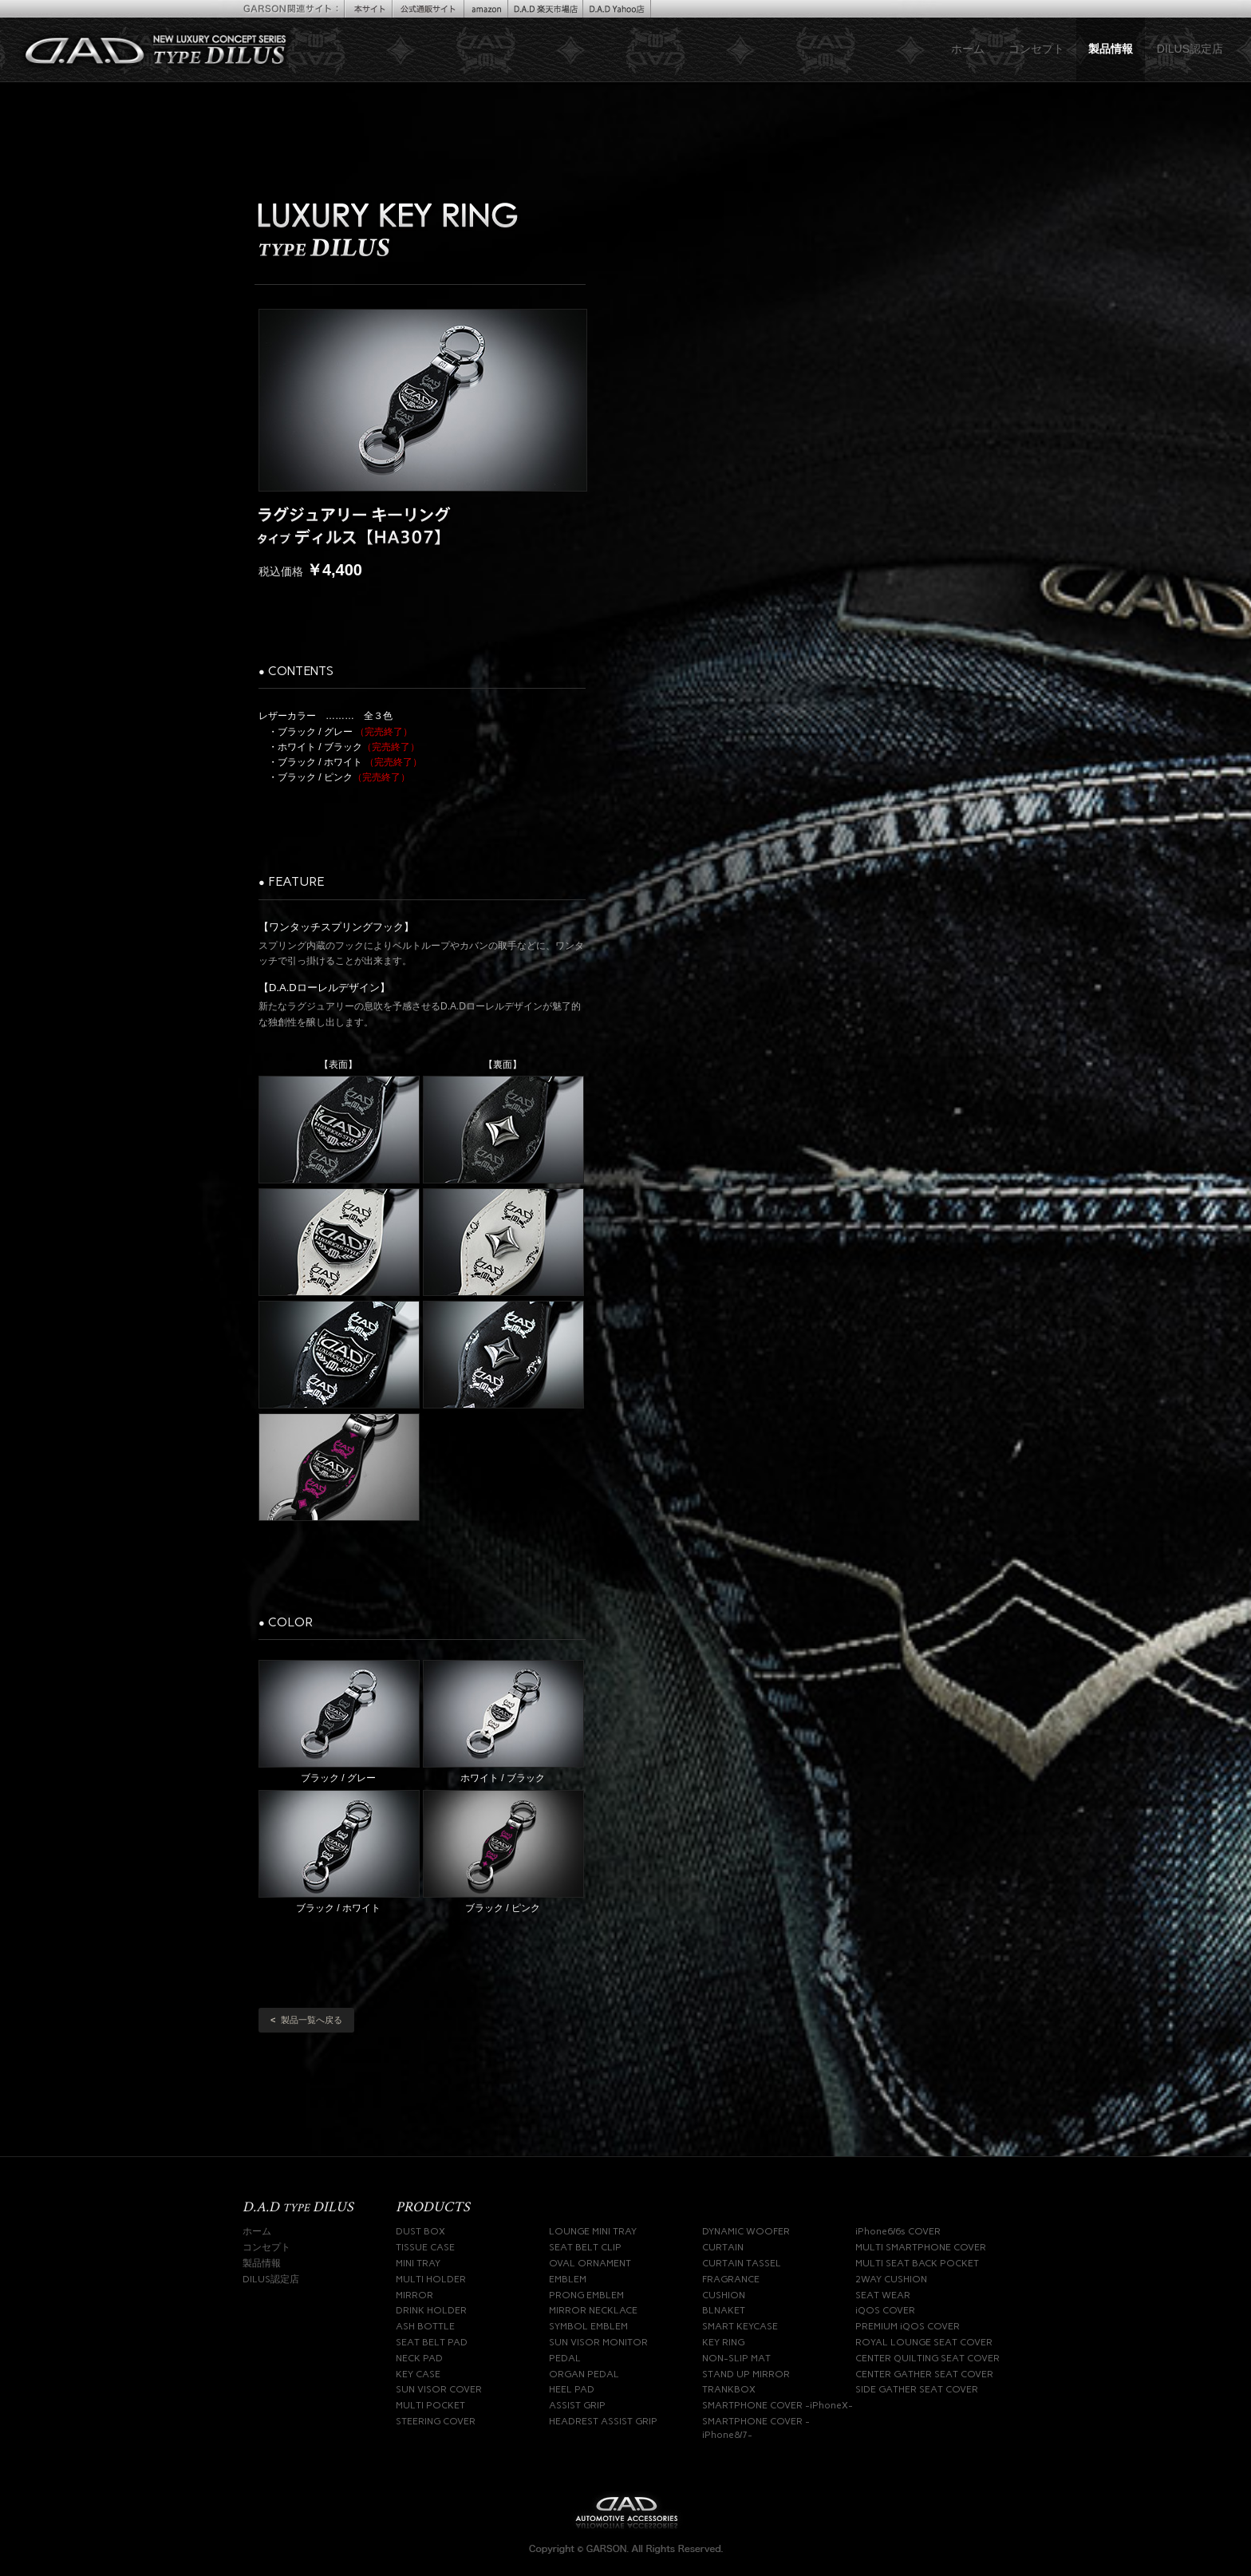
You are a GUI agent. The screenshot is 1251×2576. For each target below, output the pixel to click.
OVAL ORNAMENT (590, 2263)
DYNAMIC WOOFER (746, 2231)
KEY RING (723, 2342)
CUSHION (723, 2295)
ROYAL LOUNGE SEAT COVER (924, 2342)
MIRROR (414, 2295)
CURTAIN (723, 2247)
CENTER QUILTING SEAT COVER (927, 2358)
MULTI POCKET (430, 2405)
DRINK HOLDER (431, 2310)
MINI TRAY (418, 2263)
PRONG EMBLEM (586, 2295)
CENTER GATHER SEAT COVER (924, 2374)
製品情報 (1110, 48)
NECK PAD (419, 2358)
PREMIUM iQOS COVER (907, 2326)
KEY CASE (418, 2374)
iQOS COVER (885, 2310)
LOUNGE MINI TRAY (593, 2231)
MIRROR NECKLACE (593, 2310)
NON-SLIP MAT (736, 2358)
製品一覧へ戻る (306, 2020)
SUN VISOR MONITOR (598, 2342)
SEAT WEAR (882, 2295)
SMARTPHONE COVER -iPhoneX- (777, 2405)
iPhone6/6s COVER (898, 2231)
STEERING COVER (436, 2421)
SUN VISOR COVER (439, 2389)
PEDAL (565, 2358)
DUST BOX (420, 2231)
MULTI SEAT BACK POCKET (917, 2263)
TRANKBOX (729, 2389)
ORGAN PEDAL (584, 2374)
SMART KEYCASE (740, 2326)
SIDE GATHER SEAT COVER (916, 2389)
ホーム (968, 48)
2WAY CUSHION (891, 2279)
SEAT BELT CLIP (585, 2247)
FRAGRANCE (731, 2279)
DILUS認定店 (1190, 48)
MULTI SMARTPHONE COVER (920, 2247)
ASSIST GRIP (577, 2405)
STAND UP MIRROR (746, 2374)
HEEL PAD (571, 2389)
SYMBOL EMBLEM (588, 2326)
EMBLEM (567, 2279)
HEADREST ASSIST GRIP (603, 2421)
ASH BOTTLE (425, 2326)
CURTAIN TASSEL (741, 2263)
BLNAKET (723, 2310)
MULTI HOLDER (431, 2279)
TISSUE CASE (425, 2247)
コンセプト (1036, 48)
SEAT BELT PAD (432, 2342)
